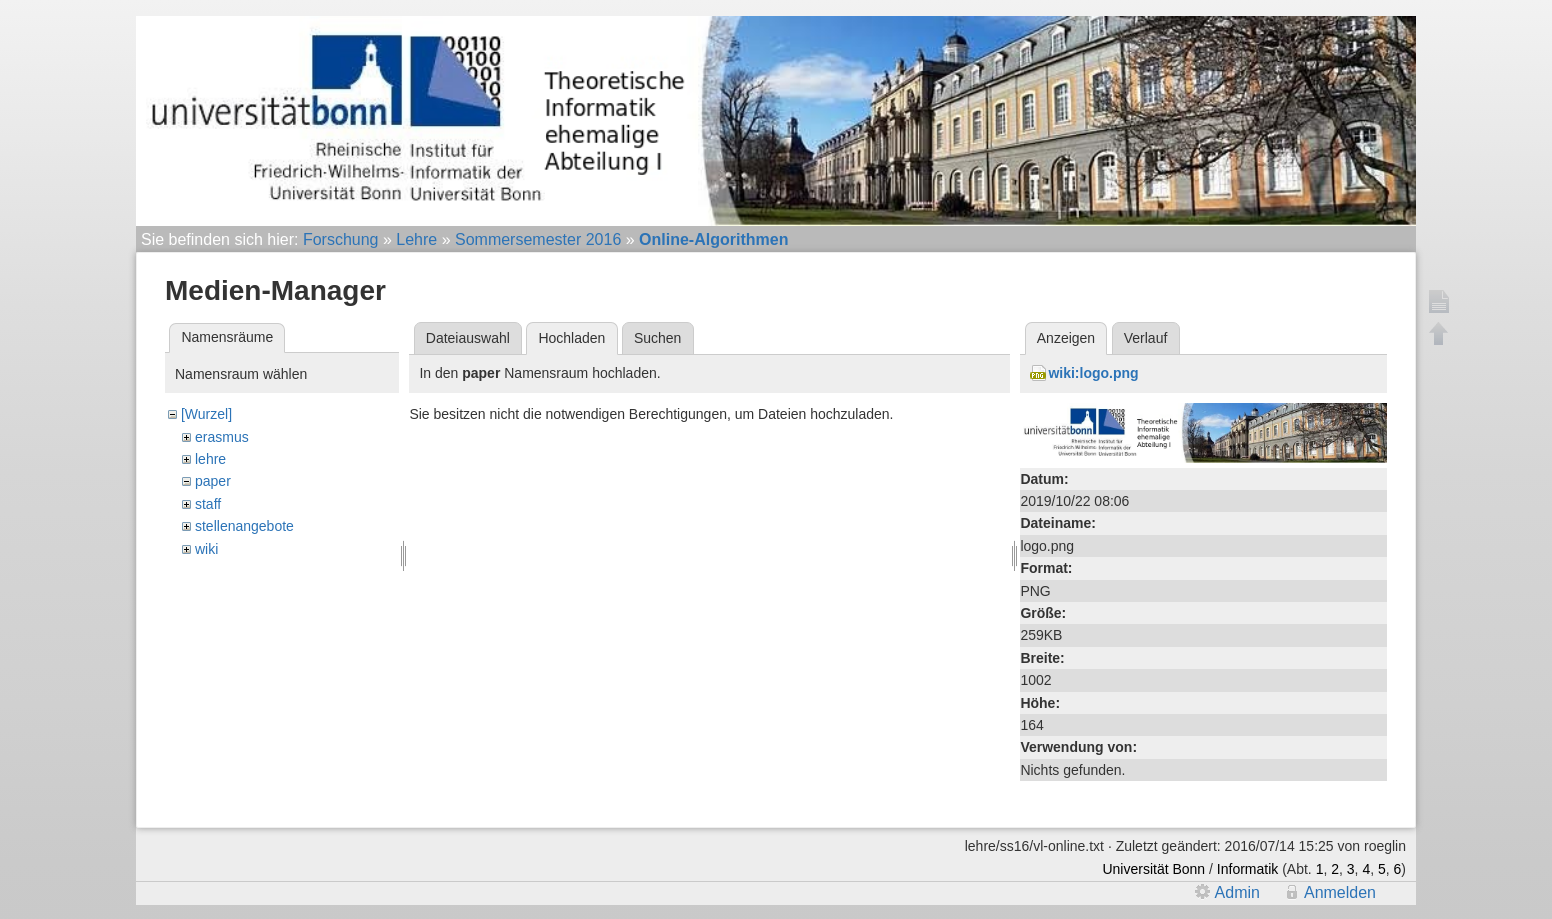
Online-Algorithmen (713, 239)
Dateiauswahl (468, 338)
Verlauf (1146, 338)
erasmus (222, 437)
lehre (210, 459)
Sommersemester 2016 (538, 239)
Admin (1237, 892)
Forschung (341, 239)
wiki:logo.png (1093, 373)
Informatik (1247, 869)
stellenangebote (244, 526)
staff (208, 504)
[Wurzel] (206, 414)
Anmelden (1340, 892)
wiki (206, 549)
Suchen (657, 338)
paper (213, 481)
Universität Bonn (1153, 869)
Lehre (416, 239)
